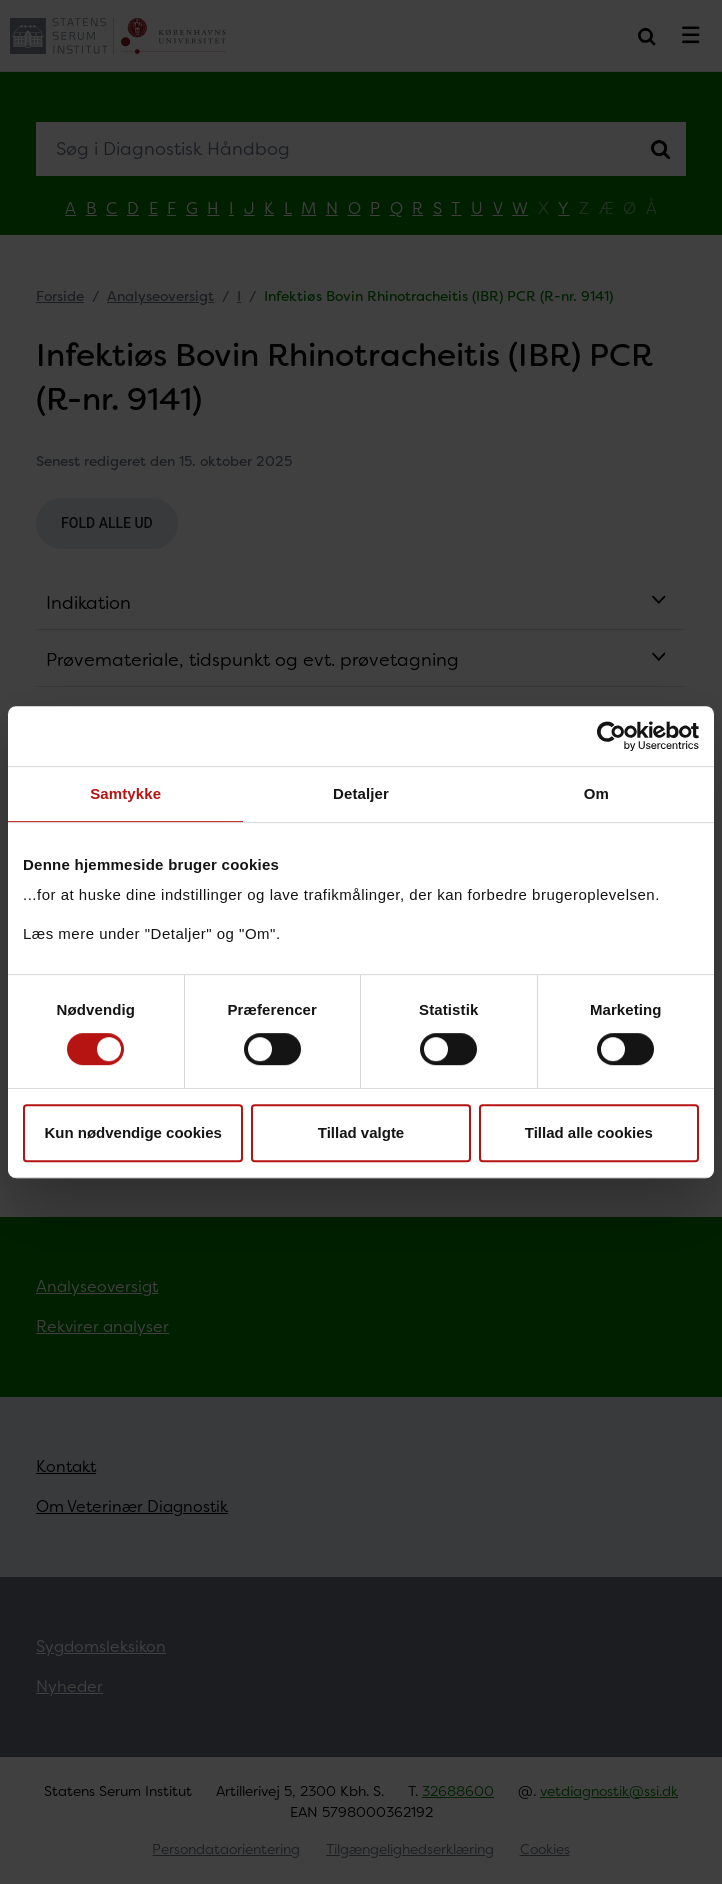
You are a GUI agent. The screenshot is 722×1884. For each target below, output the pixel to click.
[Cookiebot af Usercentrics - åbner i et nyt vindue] (611, 736)
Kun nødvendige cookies (133, 1132)
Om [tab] (596, 793)
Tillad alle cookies (589, 1132)
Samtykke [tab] (125, 793)
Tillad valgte (361, 1132)
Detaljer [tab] (361, 793)
